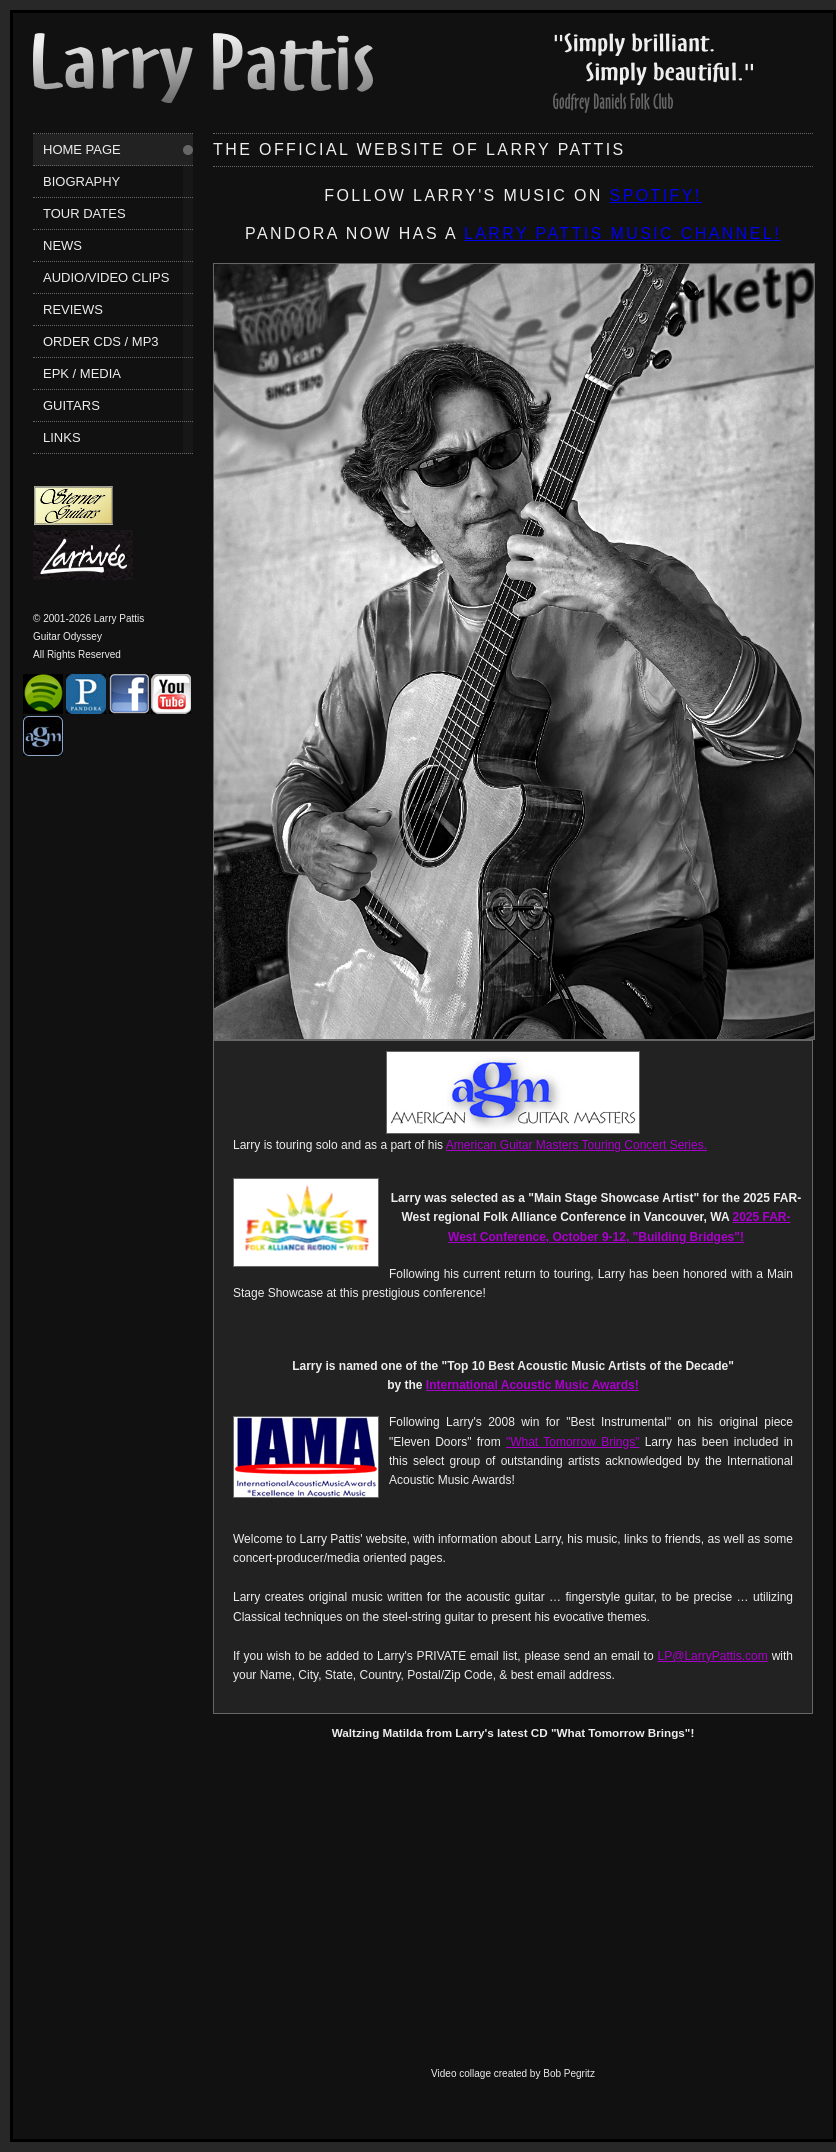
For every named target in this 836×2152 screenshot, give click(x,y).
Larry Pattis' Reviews (653, 73)
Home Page (82, 149)
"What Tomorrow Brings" (572, 1442)
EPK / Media (82, 373)
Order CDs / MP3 (101, 341)
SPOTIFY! (656, 195)
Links (62, 437)
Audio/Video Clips (106, 277)
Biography (81, 181)
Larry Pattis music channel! (622, 233)
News (62, 245)
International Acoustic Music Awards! (532, 1385)
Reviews (73, 309)
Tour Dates (84, 213)
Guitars (71, 405)
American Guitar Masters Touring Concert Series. (576, 1145)
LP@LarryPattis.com (713, 1656)
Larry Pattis (203, 68)
